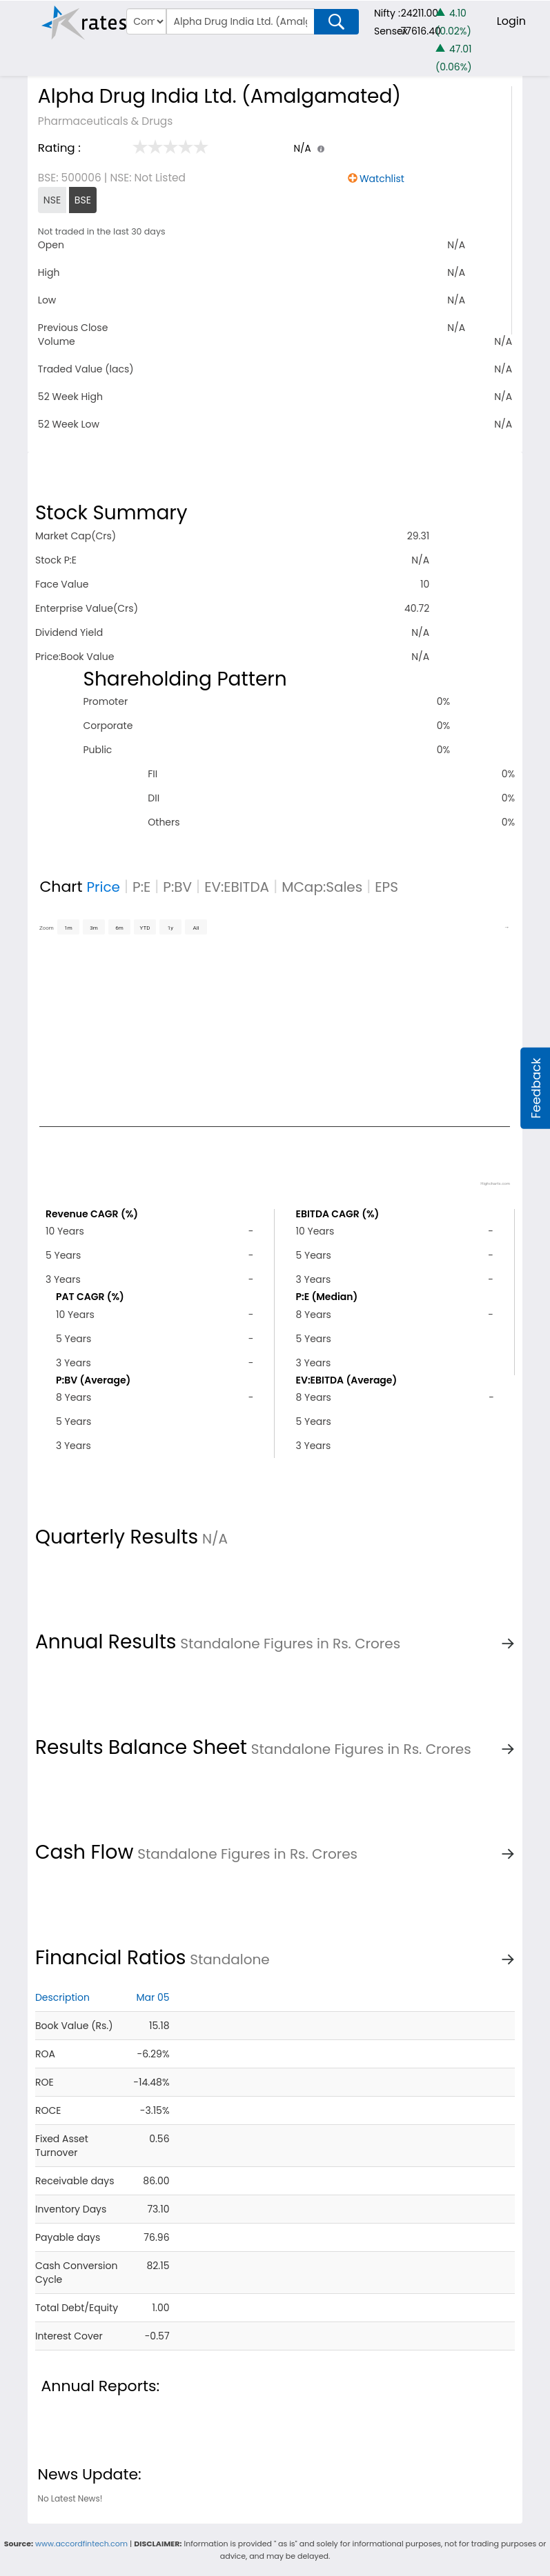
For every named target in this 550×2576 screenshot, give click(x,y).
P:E (141, 887)
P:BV (177, 887)
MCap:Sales (322, 887)
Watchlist (382, 179)
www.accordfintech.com (81, 2543)
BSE (83, 200)
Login (511, 21)
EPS (386, 887)
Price (103, 887)
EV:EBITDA (236, 887)
